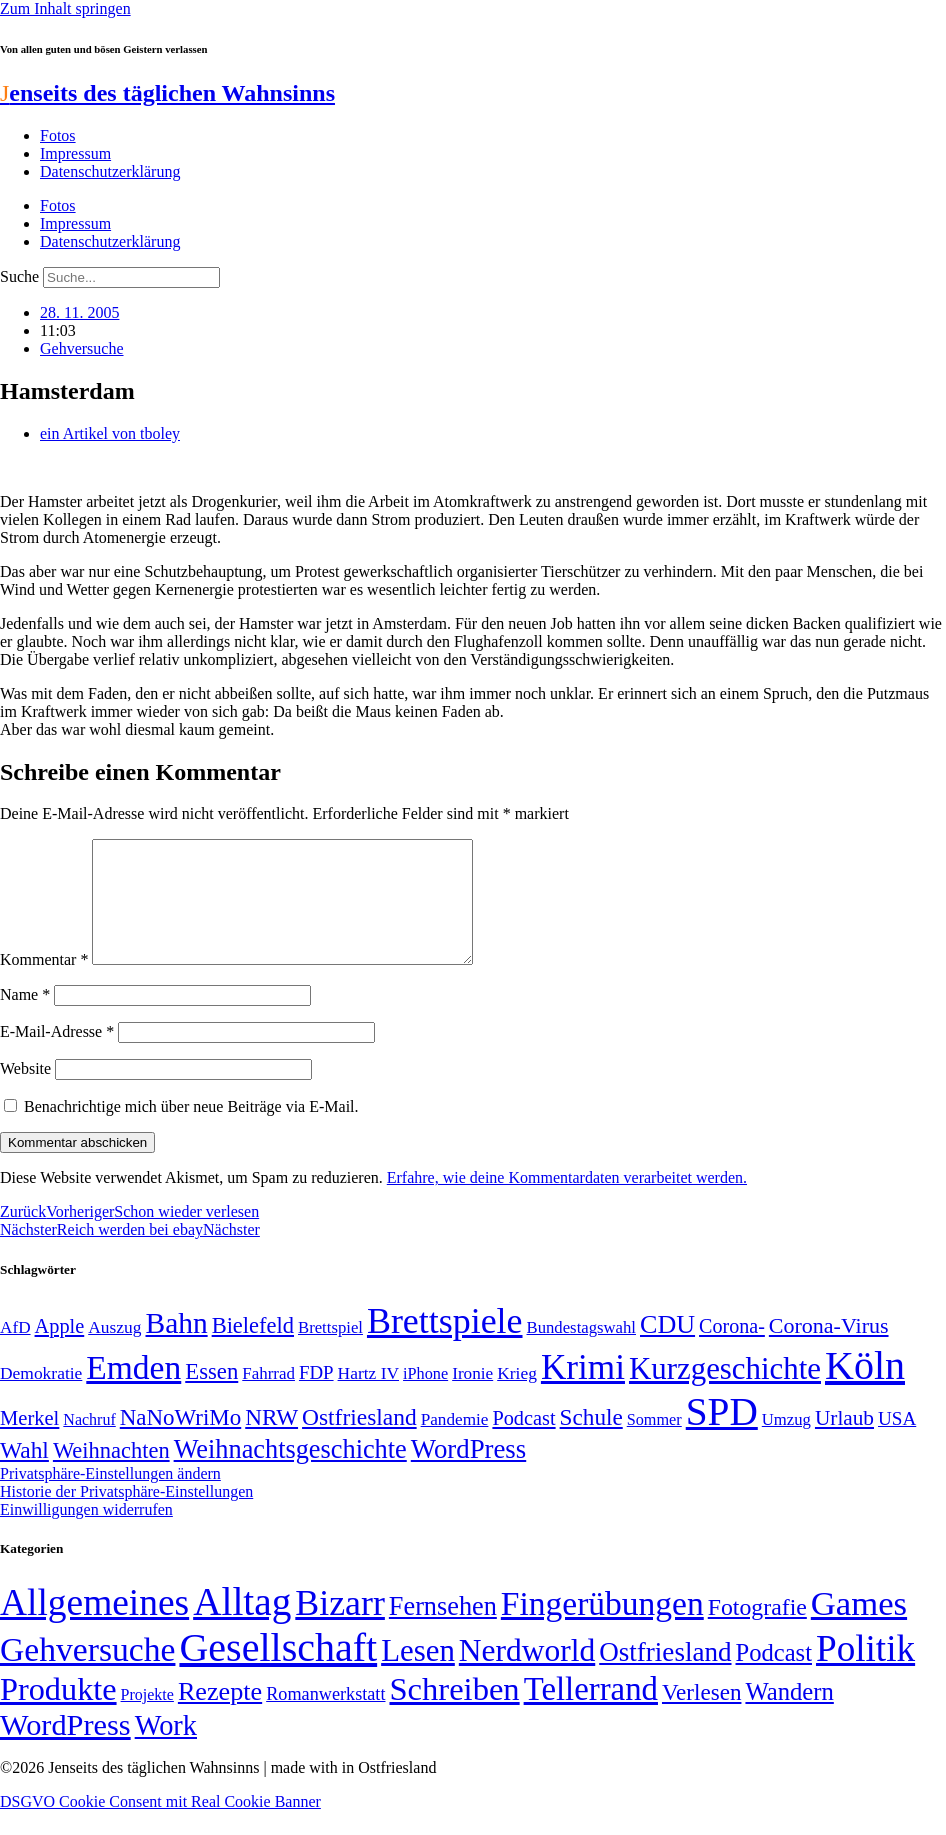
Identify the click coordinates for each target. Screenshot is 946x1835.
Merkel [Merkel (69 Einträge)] (29, 1442)
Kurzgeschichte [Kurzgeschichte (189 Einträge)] (725, 1392)
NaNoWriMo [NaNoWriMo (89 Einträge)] (180, 1441)
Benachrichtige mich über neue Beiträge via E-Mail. (191, 1130)
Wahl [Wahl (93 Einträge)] (24, 1474)
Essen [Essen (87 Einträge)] (211, 1395)
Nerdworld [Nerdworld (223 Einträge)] (527, 1674)
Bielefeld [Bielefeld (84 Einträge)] (253, 1349)
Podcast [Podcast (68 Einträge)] (523, 1442)
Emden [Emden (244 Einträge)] (133, 1391)
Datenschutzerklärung (110, 171)
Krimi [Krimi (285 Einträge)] (583, 1391)
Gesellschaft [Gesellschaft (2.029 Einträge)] (278, 1671)
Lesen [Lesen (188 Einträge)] (418, 1674)
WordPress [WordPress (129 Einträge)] (468, 1473)
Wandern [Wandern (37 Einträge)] (789, 1715)
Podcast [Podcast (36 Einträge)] (774, 1676)
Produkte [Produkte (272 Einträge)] (58, 1713)
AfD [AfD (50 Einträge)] (15, 1351)
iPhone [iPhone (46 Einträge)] (425, 1398)
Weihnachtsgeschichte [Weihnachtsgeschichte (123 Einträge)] (290, 1473)
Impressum (75, 153)
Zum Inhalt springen (65, 8)
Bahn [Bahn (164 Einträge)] (177, 1347)
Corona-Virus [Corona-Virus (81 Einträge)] (829, 1349)
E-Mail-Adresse (57, 1055)
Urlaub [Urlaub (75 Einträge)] (844, 1442)
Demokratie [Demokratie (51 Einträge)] (41, 1397)
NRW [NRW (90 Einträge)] (271, 1441)
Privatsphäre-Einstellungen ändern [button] (110, 1497)
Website (25, 1092)
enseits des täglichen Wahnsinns (167, 93)
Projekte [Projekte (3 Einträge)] (147, 1718)
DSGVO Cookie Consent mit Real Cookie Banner (160, 1825)
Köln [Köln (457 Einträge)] (865, 1389)
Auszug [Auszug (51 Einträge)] (114, 1351)
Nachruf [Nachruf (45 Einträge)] (89, 1443)
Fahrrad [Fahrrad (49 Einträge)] (268, 1397)
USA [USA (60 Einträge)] (897, 1442)
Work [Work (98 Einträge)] (166, 1749)
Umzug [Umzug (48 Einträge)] (786, 1443)
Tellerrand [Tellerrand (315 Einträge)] (591, 1713)
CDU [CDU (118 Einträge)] (667, 1348)
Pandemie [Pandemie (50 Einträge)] (455, 1443)
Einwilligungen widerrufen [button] (86, 1533)
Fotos (58, 135)
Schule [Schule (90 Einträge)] (591, 1441)
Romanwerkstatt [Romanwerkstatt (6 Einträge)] (325, 1718)
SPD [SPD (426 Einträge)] (722, 1435)
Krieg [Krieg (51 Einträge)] (517, 1397)
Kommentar (44, 983)
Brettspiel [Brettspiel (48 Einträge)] (330, 1351)
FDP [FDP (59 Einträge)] (316, 1396)
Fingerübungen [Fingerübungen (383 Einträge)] (602, 1627)
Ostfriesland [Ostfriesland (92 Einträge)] (359, 1441)
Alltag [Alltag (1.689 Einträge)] (242, 1625)
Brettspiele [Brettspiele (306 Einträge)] (445, 1345)
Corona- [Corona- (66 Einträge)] (732, 1350)
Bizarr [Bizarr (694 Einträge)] (340, 1627)
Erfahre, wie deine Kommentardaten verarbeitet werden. (567, 1201)
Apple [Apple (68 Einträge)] (60, 1350)
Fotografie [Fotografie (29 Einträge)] (757, 1631)
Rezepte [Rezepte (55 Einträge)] (220, 1715)
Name (25, 1018)
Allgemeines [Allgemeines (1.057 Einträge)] (94, 1626)
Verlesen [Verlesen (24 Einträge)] (701, 1716)
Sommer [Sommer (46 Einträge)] (654, 1444)
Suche (19, 276)
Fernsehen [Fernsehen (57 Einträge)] (443, 1630)
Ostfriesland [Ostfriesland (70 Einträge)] (665, 1676)
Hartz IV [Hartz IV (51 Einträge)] (368, 1397)
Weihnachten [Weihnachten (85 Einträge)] (111, 1474)
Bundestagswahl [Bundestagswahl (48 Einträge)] (581, 1351)
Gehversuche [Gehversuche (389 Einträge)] (87, 1673)
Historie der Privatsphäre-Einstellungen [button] (126, 1515)
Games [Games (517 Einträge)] (859, 1627)
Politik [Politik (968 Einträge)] (865, 1672)
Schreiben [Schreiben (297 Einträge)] (454, 1713)
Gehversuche (82, 348)
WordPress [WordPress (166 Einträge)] (65, 1749)
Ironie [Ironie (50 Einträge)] (472, 1397)
